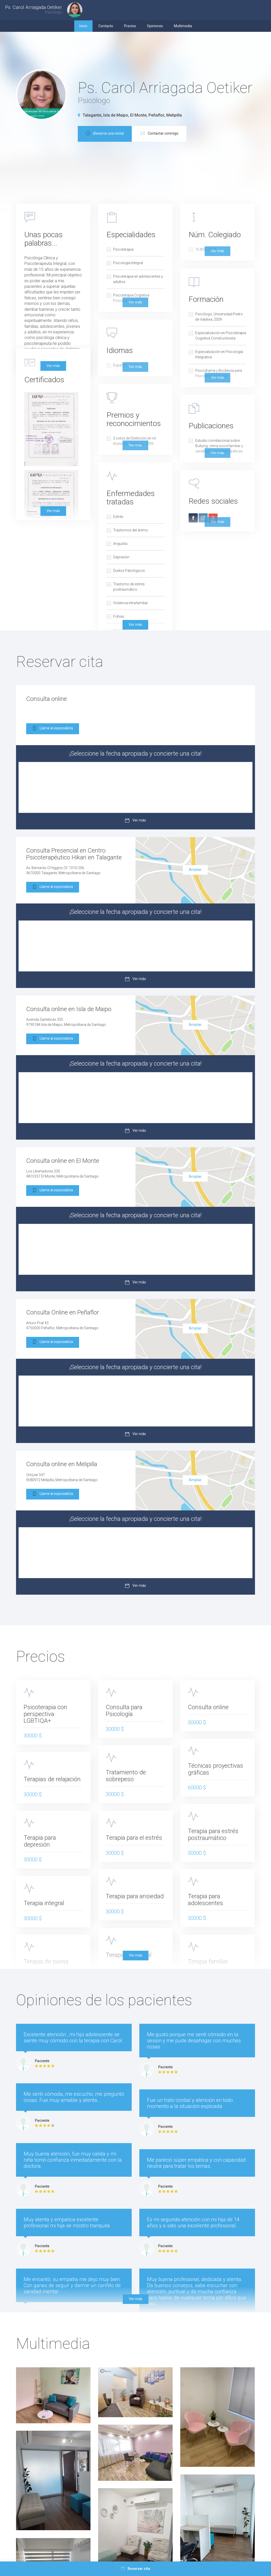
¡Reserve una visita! (148, 134)
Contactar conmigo (202, 134)
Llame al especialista (52, 729)
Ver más (53, 366)
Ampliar (195, 870)
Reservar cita (135, 2569)
